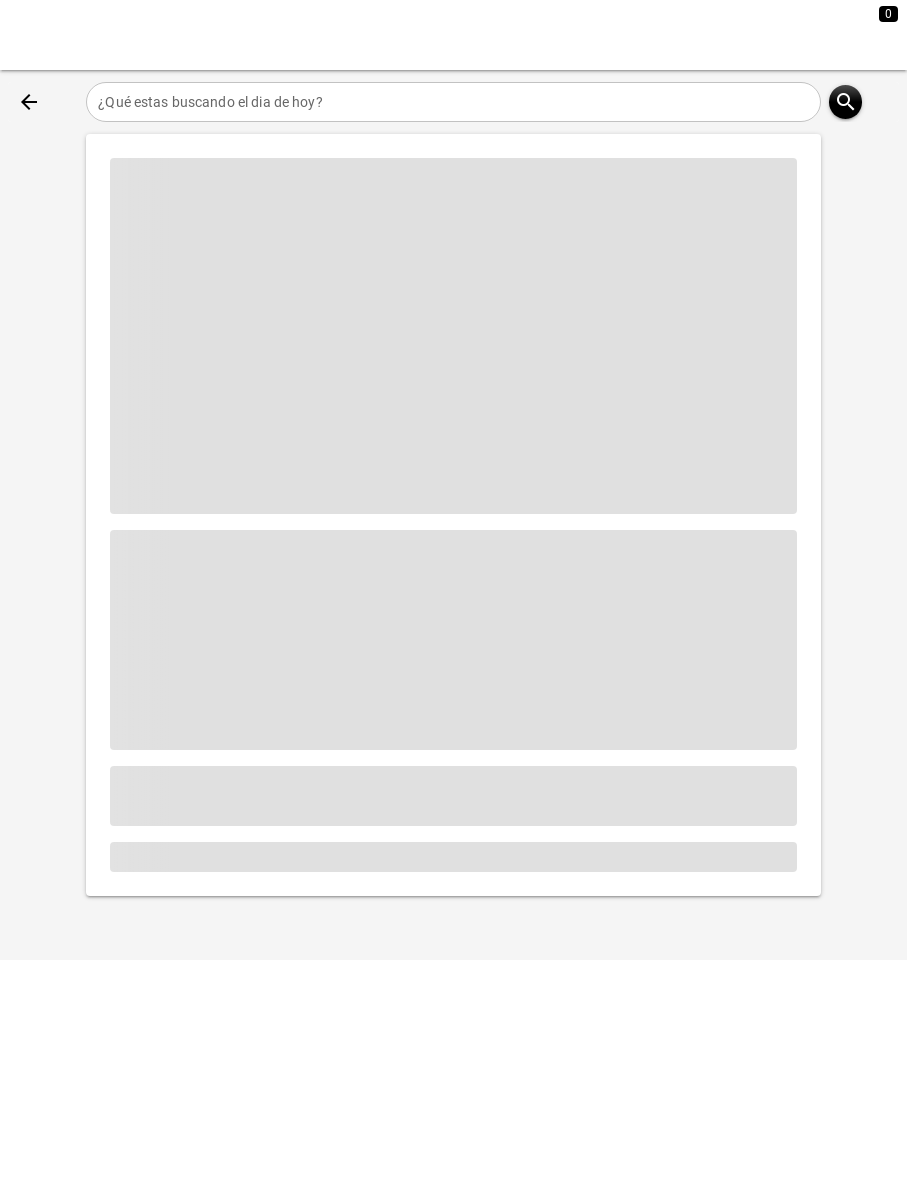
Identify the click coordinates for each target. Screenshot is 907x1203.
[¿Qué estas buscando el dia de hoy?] (453, 102)
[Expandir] (815, 35)
